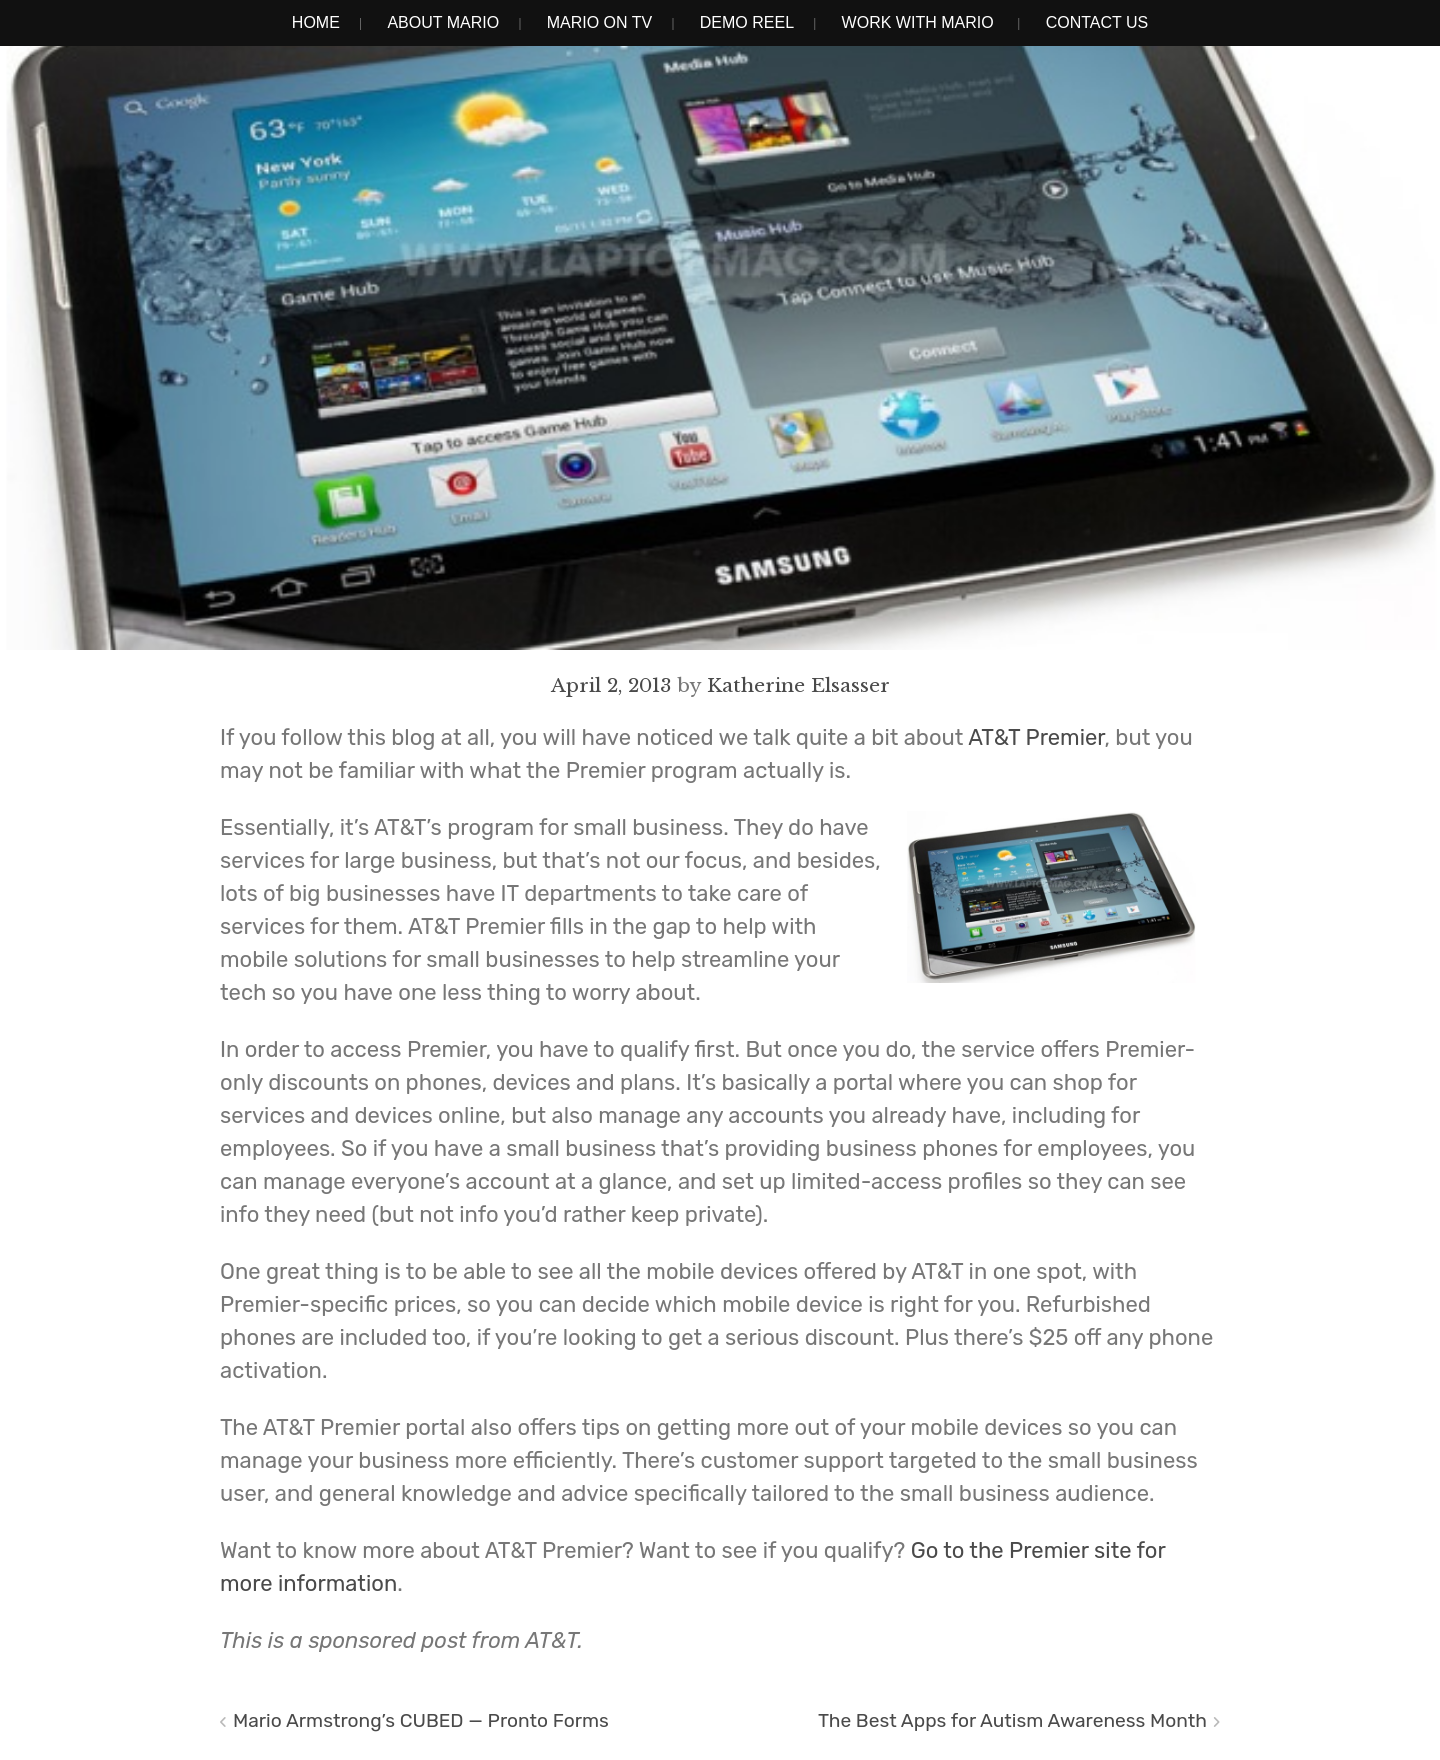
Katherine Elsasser (798, 685)
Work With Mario (918, 22)
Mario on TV (600, 22)
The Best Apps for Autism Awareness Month (1012, 1720)
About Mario (443, 22)
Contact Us (1097, 22)
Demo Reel (747, 22)
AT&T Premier (1036, 737)
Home (316, 22)
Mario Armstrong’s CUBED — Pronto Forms (421, 1720)
